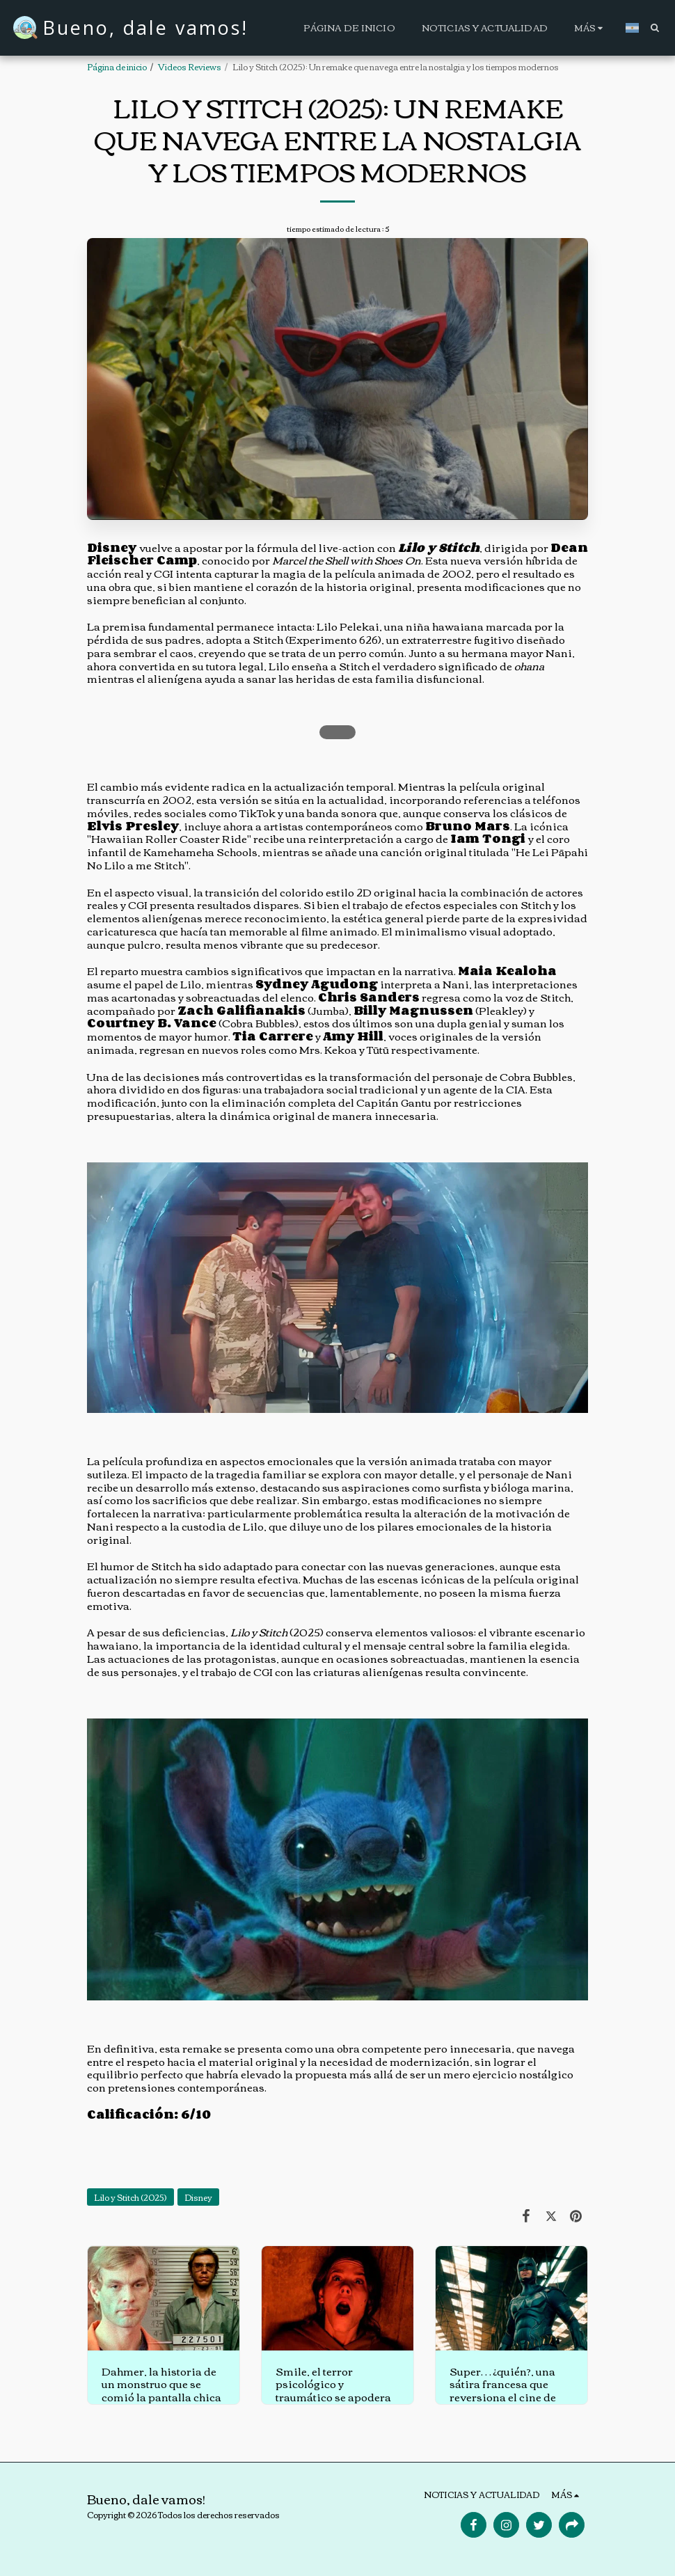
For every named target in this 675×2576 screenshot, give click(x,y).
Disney (198, 2197)
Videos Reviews (189, 66)
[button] (654, 27)
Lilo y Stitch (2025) (130, 2197)
